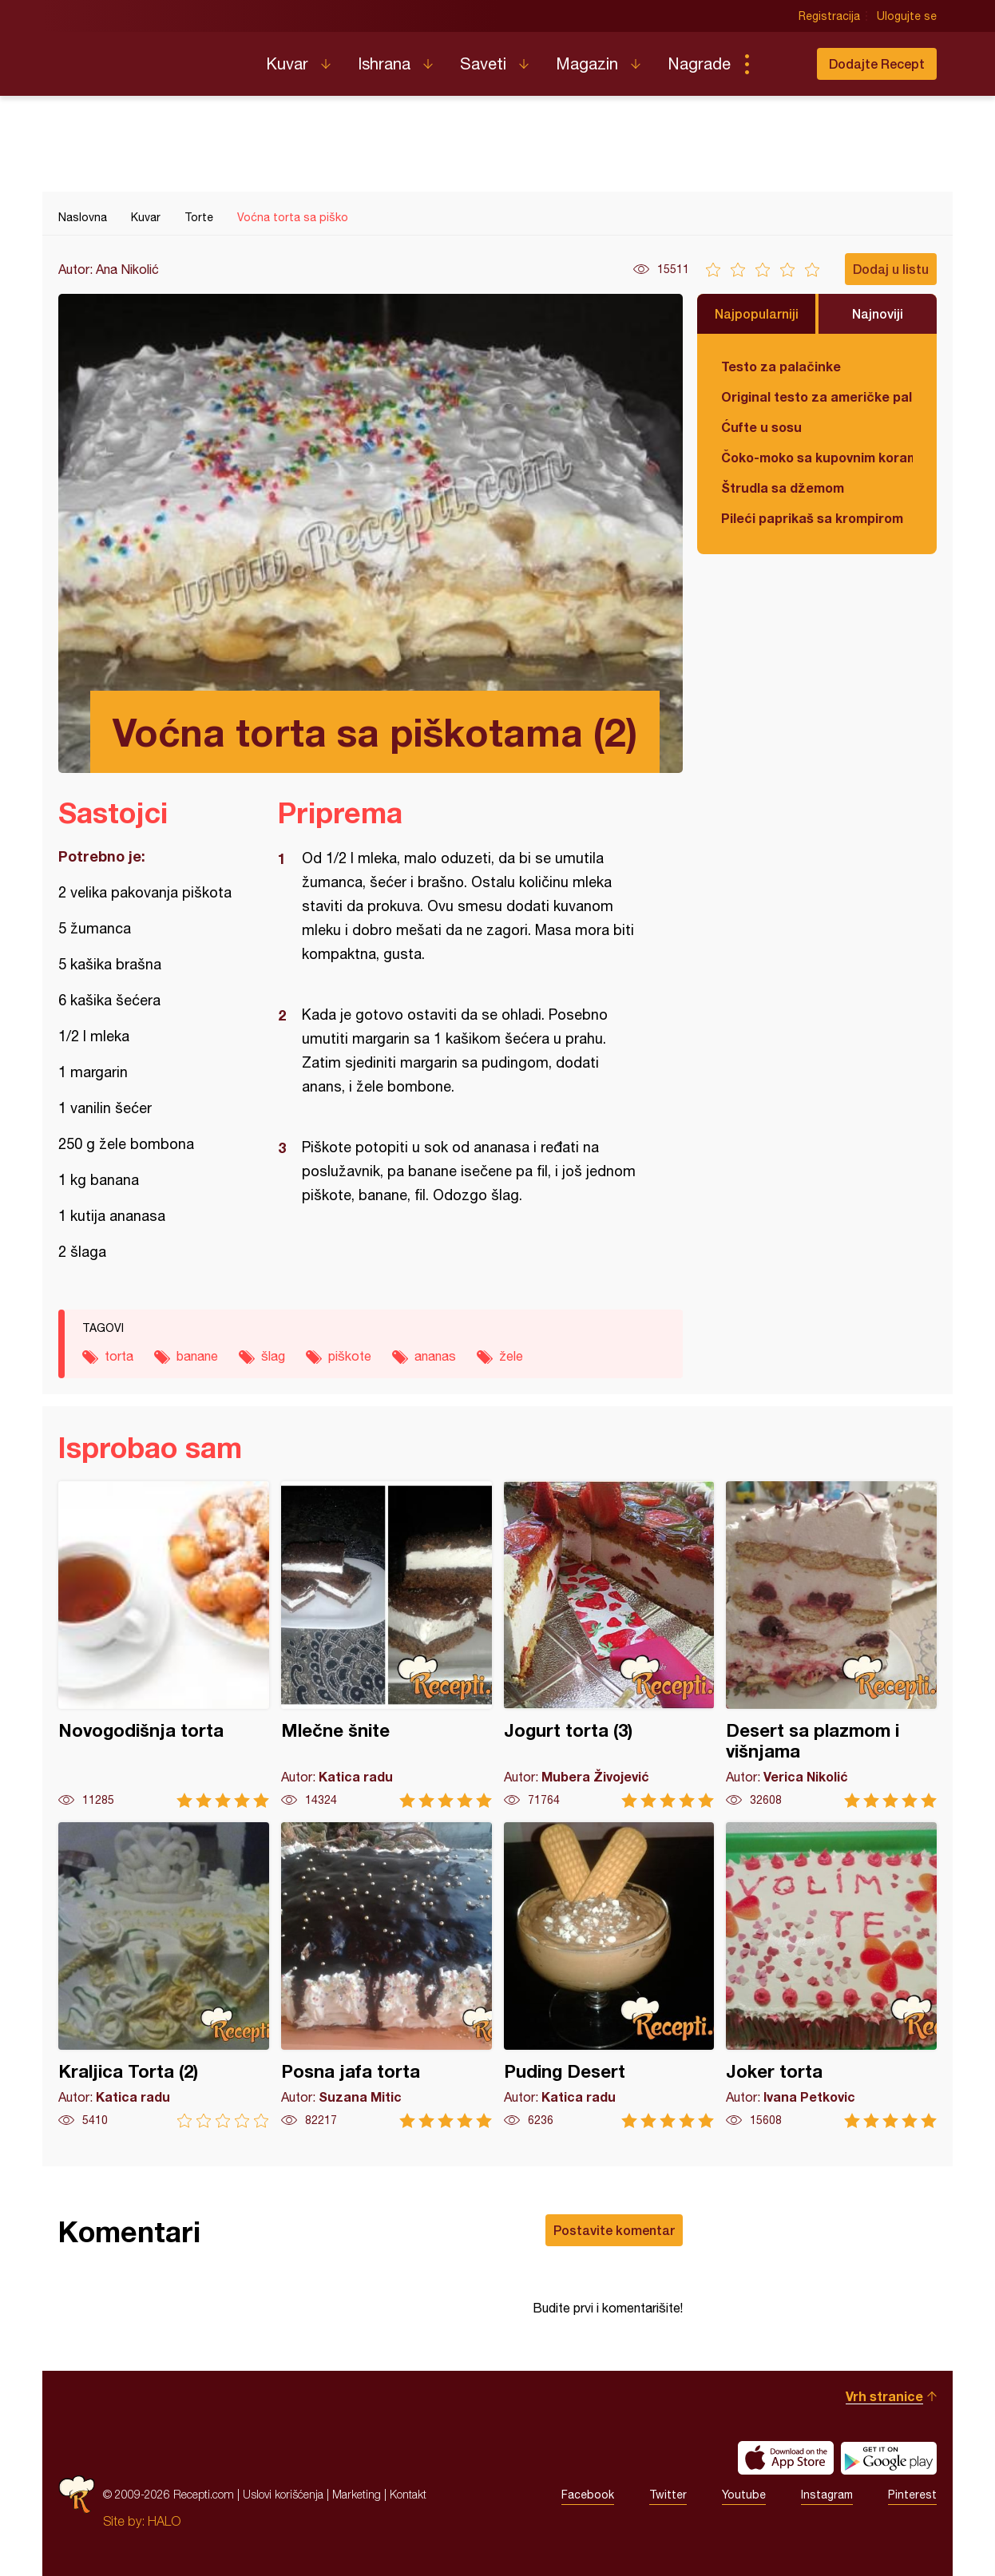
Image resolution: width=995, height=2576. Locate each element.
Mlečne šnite (386, 1644)
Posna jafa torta (386, 1975)
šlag (273, 1356)
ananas (435, 1356)
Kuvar (287, 63)
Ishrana (384, 63)
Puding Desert (609, 1975)
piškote (349, 1356)
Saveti (483, 63)
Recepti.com (150, 57)
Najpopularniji (757, 313)
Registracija (829, 16)
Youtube (744, 2494)
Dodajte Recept (877, 63)
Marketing (356, 2494)
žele (511, 1356)
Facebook (587, 2494)
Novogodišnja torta (163, 1644)
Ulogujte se (907, 16)
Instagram (827, 2494)
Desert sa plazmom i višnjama (831, 1644)
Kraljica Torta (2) (163, 1975)
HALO (164, 2521)
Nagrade (699, 63)
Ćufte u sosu (761, 426)
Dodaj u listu (891, 268)
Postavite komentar (614, 2229)
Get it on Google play (889, 2458)
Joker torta (831, 1975)
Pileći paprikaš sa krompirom (812, 517)
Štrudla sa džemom (782, 487)
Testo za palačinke (781, 366)
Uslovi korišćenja (283, 2494)
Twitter (668, 2494)
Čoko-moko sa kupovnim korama (817, 457)
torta (119, 1356)
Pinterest (912, 2494)
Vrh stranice (884, 2396)
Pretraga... (778, 64)
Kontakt (408, 2494)
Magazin (587, 63)
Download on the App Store (786, 2458)
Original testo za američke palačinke (817, 396)
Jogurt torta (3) (609, 1644)
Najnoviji (877, 313)
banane (197, 1356)
